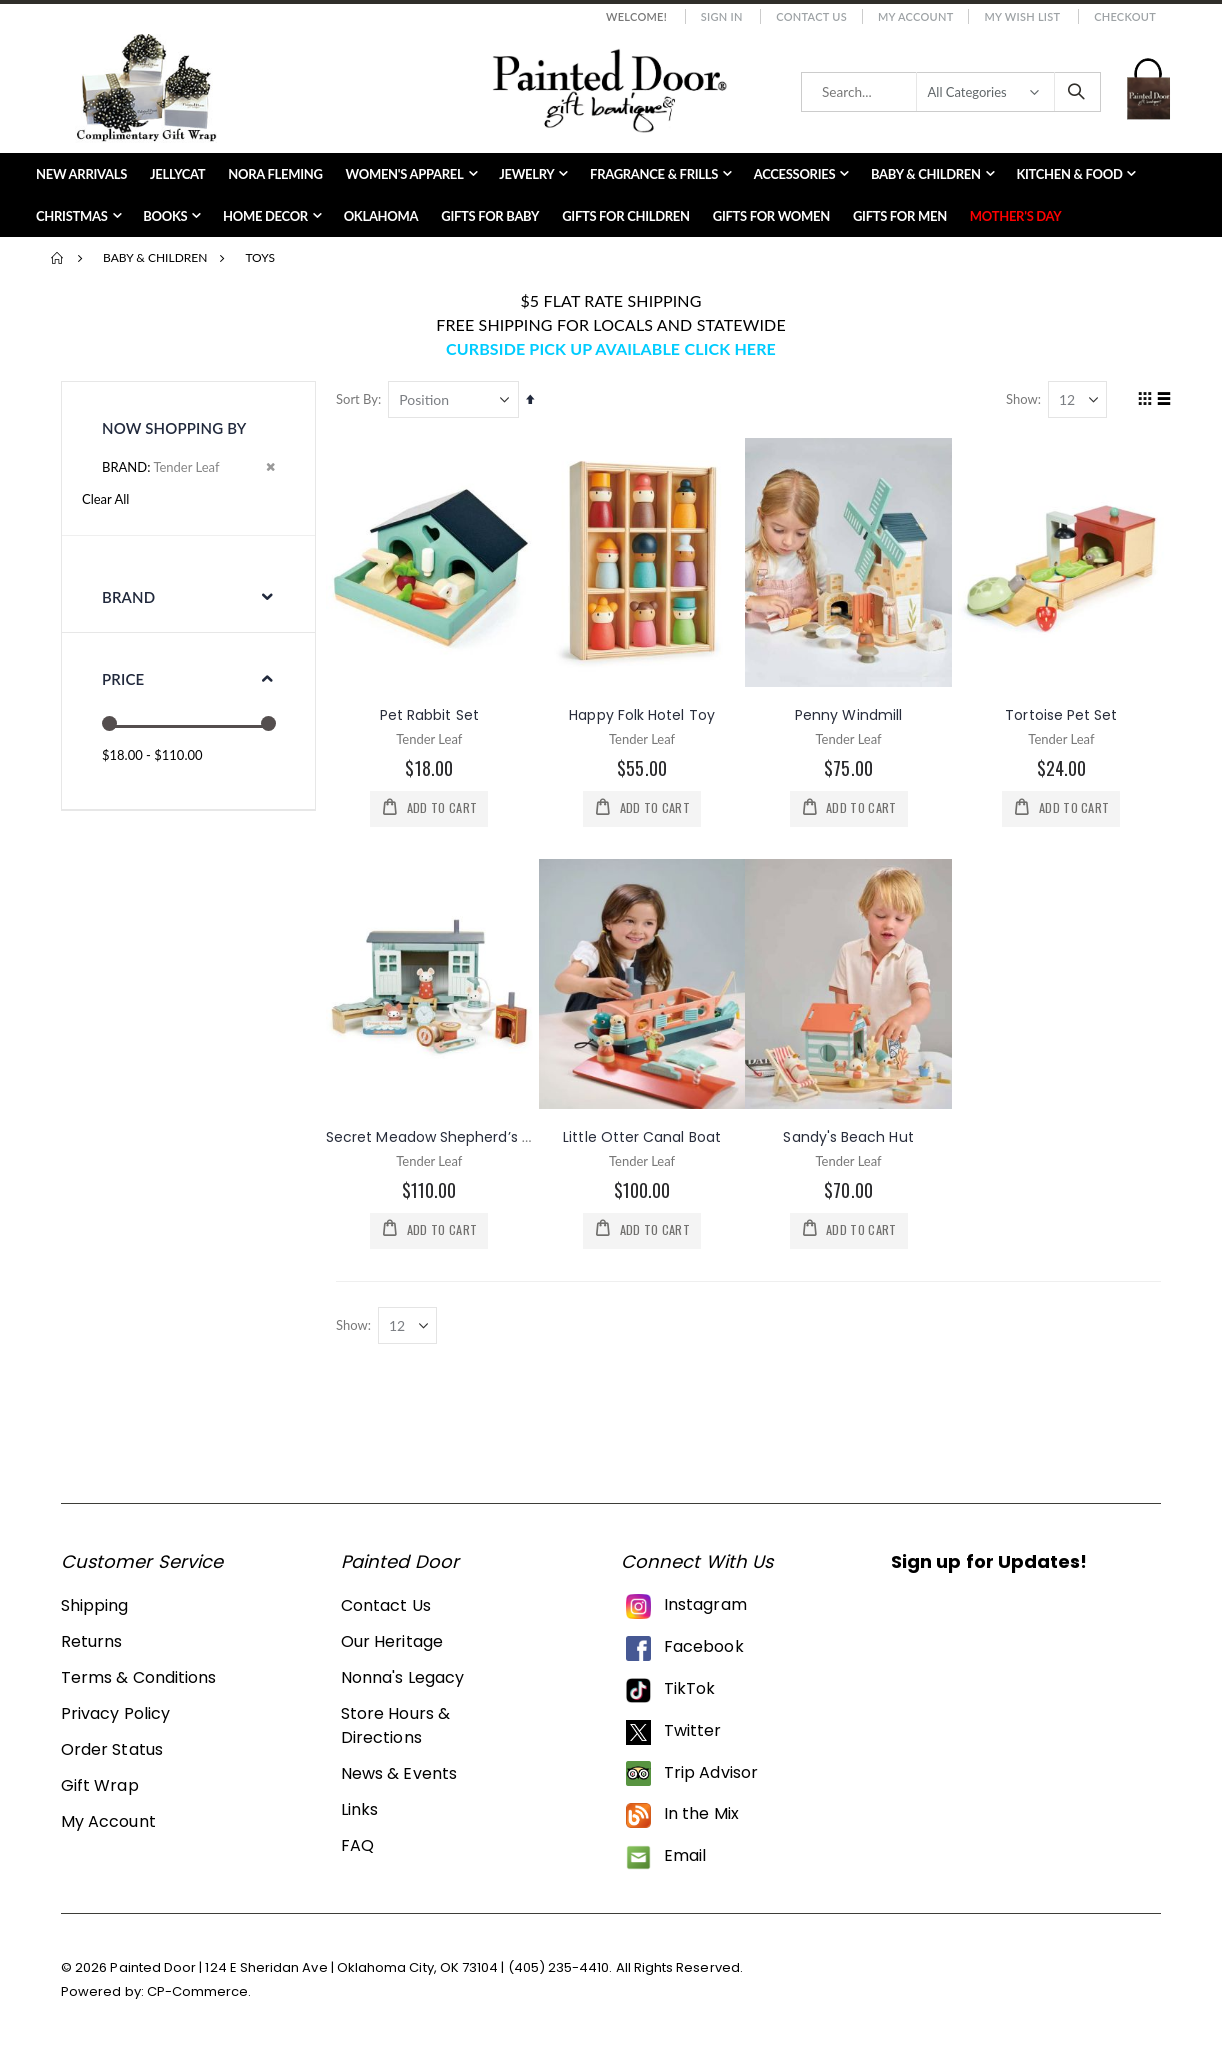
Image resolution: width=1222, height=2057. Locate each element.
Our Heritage (392, 1643)
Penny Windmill (850, 714)
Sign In (722, 16)
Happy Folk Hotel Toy (645, 714)
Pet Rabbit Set (433, 714)
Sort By (362, 399)
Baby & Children (155, 258)
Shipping (95, 1607)
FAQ (357, 1847)
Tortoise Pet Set (1062, 714)
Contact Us (811, 16)
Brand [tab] (128, 597)
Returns (91, 1643)
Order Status (112, 1751)
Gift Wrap (100, 1787)
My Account (916, 16)
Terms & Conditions (138, 1679)
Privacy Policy (115, 1715)
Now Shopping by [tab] (174, 428)
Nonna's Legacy (402, 1679)
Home (58, 258)
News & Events (399, 1775)
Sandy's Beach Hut (850, 1136)
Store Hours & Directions (395, 1727)
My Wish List (1022, 16)
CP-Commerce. (199, 1993)
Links (359, 1811)
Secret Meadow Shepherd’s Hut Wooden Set (486, 1136)
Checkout (1125, 16)
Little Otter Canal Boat (645, 1136)
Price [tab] (123, 679)
